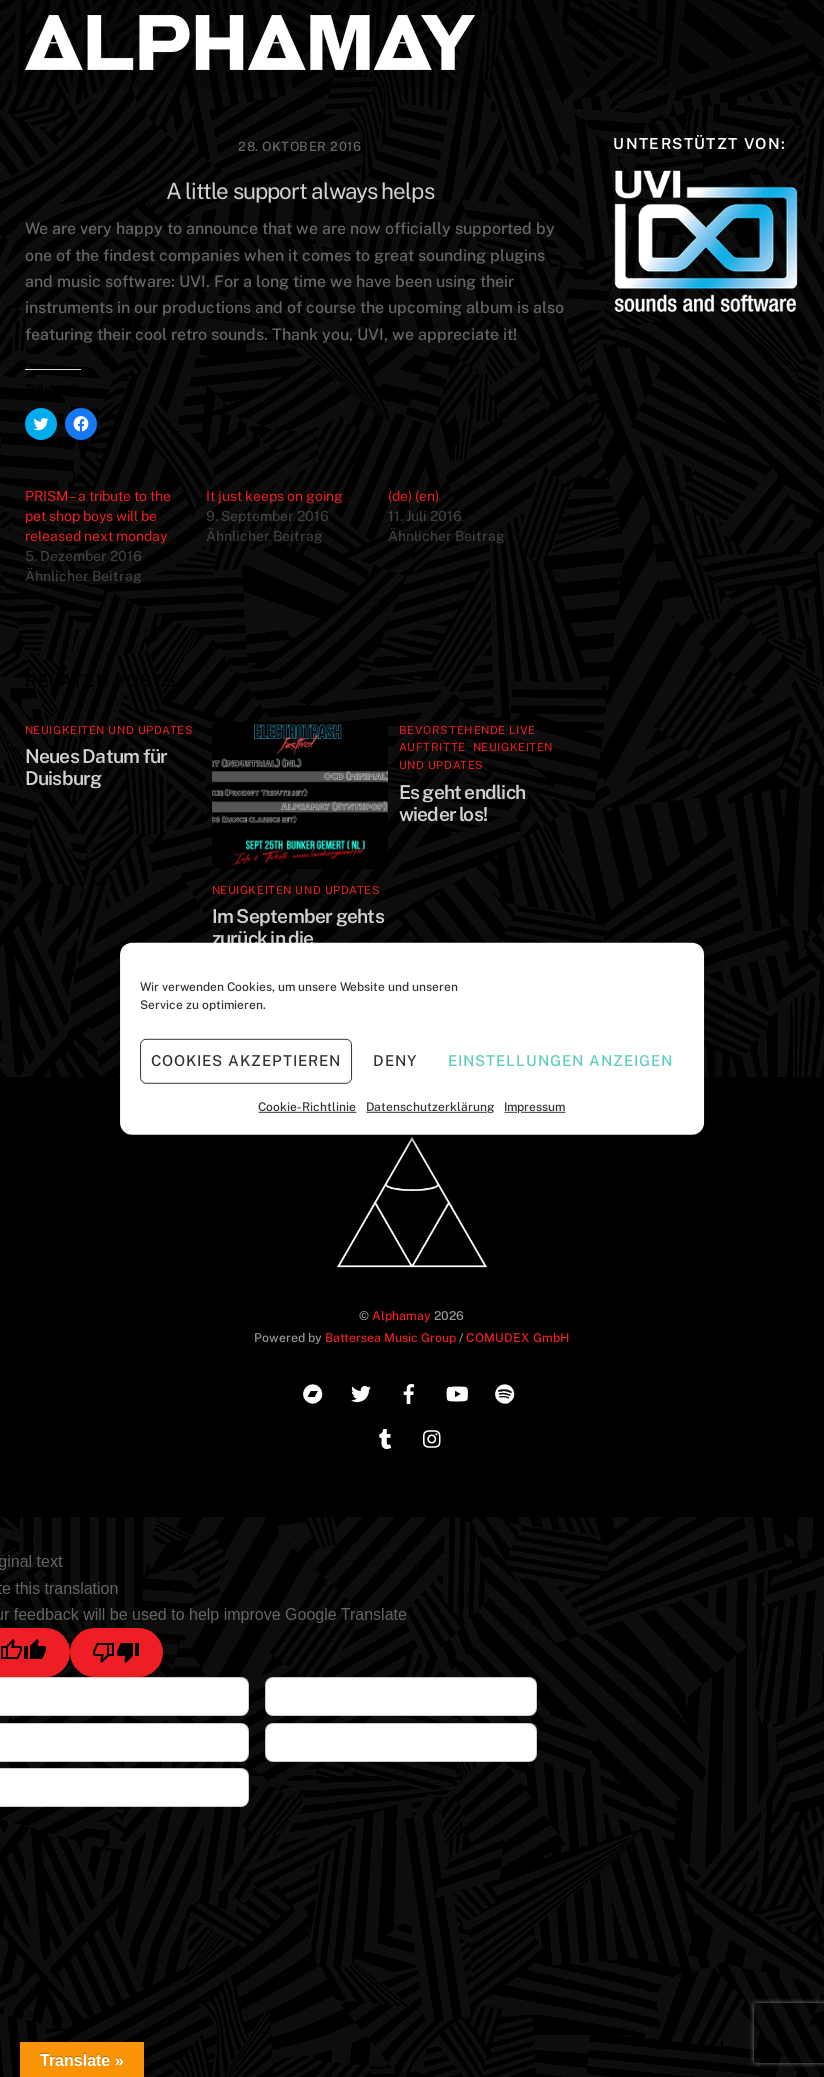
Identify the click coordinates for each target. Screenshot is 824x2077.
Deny (395, 1060)
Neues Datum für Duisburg (96, 767)
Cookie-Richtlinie (307, 1106)
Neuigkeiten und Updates (109, 730)
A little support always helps (300, 191)
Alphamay (401, 1315)
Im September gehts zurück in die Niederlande (298, 938)
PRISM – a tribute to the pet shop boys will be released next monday (98, 516)
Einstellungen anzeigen (560, 1060)
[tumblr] (385, 1436)
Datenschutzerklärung (430, 1106)
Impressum (534, 1106)
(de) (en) (413, 496)
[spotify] (505, 1391)
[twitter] (361, 1391)
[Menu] (771, 27)
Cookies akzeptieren (246, 1060)
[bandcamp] (313, 1391)
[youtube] (457, 1391)
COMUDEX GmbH (517, 1337)
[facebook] (409, 1391)
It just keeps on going (274, 496)
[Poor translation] (116, 1652)
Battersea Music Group (390, 1337)
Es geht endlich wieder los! (462, 803)
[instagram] (433, 1436)
